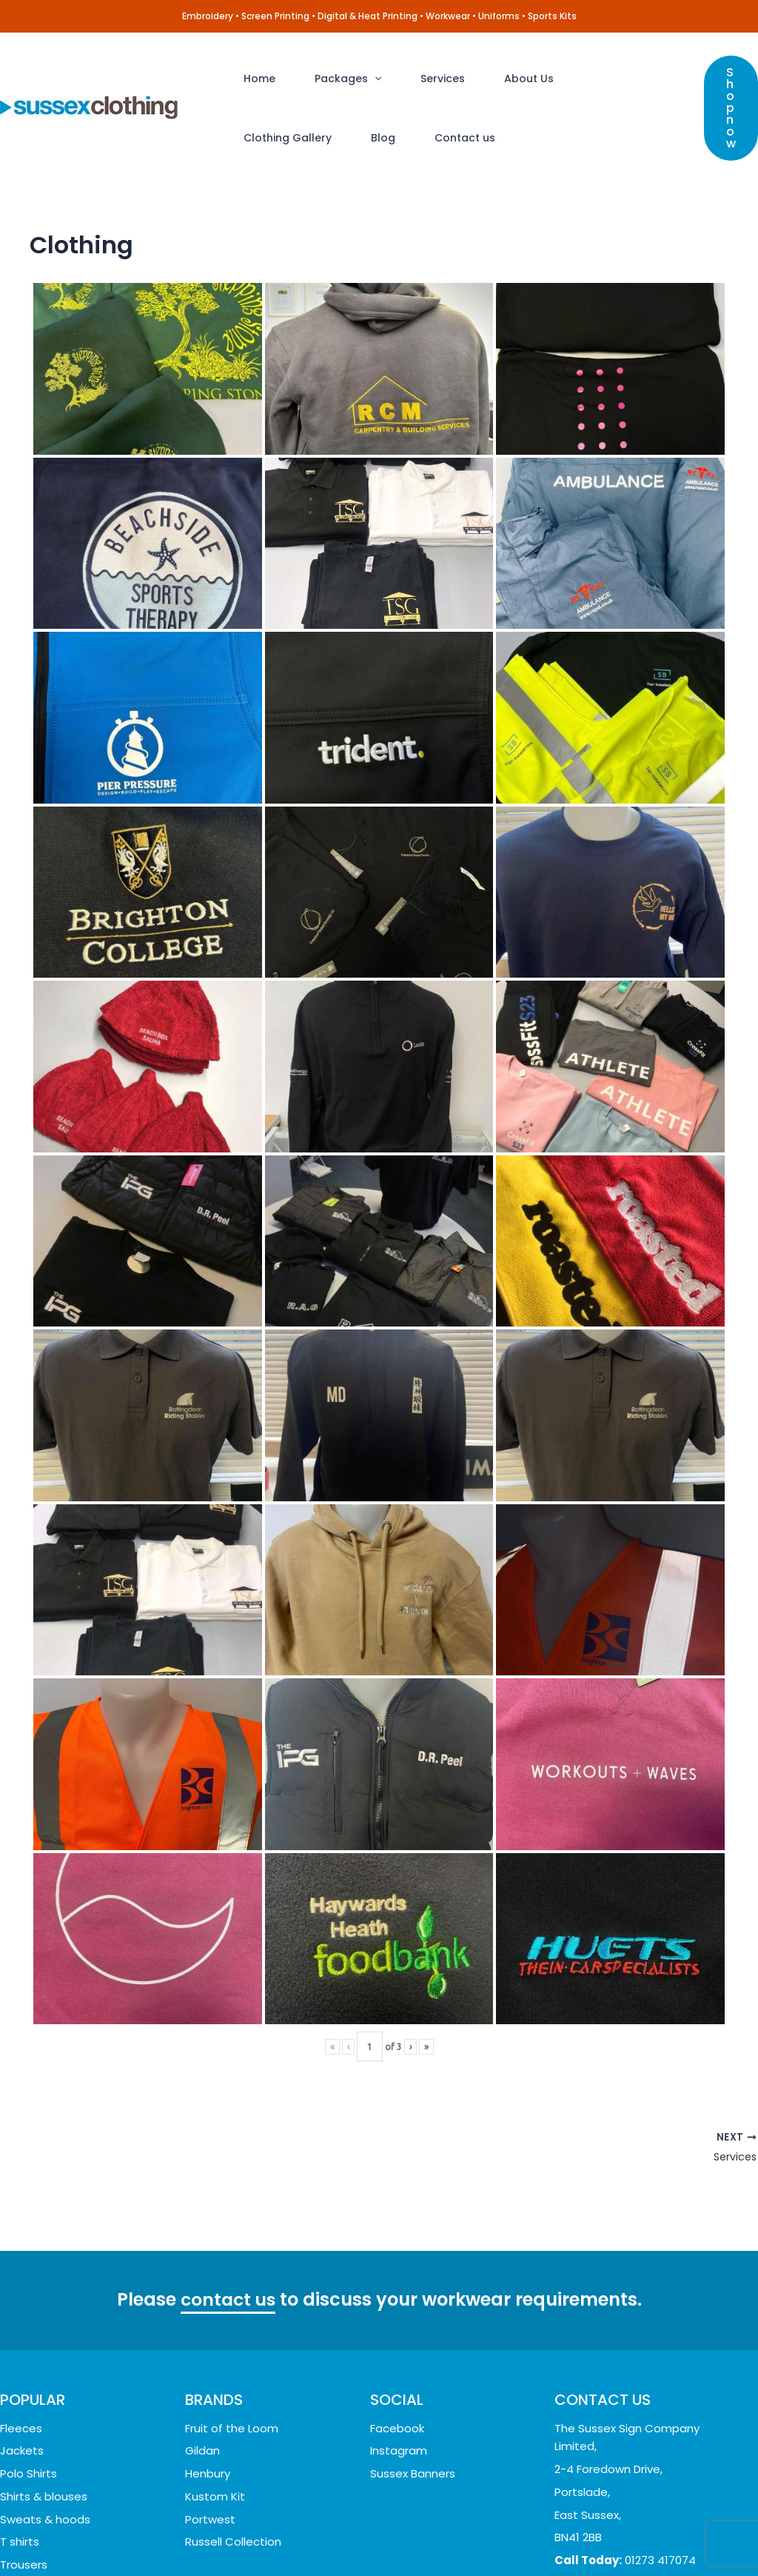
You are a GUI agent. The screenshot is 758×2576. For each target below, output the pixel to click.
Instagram (398, 2450)
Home (255, 78)
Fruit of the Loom (231, 2428)
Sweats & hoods (45, 2519)
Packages (334, 78)
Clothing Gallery (597, 78)
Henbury (207, 2473)
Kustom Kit (215, 2496)
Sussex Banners (412, 2473)
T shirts (19, 2541)
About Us (498, 78)
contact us (227, 2301)
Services (420, 78)
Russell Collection (233, 2541)
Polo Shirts (28, 2473)
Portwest (210, 2519)
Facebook (397, 2428)
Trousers (23, 2564)
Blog (251, 137)
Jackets (22, 2450)
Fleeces (21, 2428)
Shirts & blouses (43, 2496)
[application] (361, 78)
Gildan (202, 2450)
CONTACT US (602, 2399)
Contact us (324, 137)
